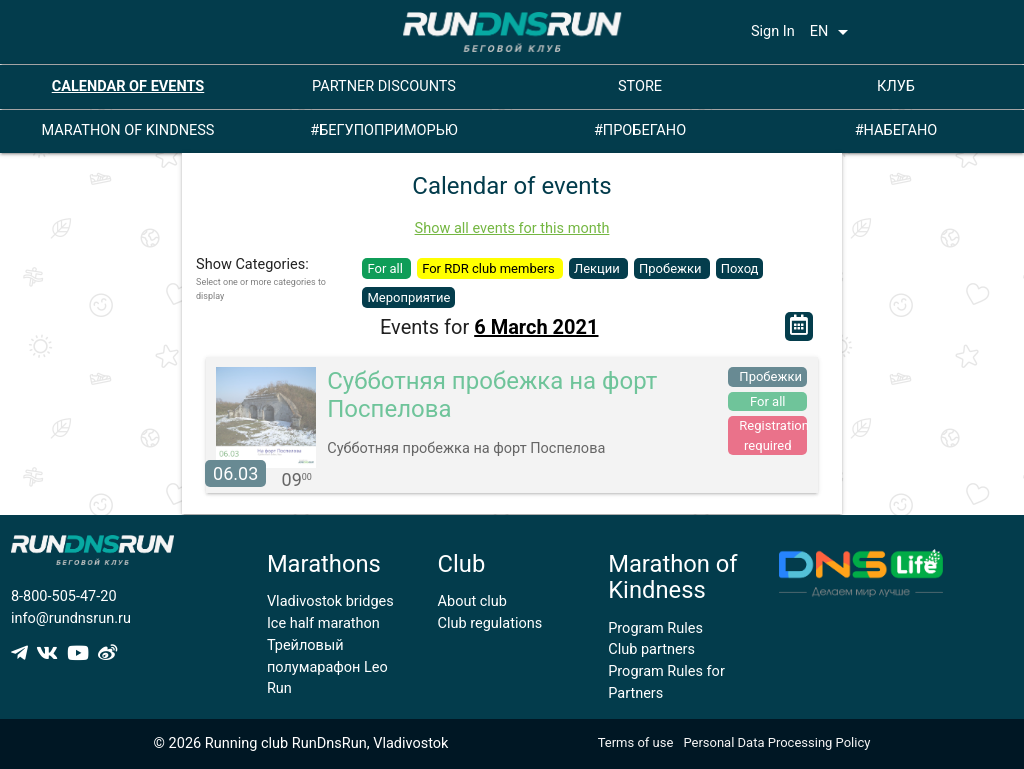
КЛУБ (896, 86)
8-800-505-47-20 (64, 596)
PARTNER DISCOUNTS (384, 86)
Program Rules (655, 628)
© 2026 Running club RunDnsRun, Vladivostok (301, 743)
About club (472, 601)
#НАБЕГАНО (896, 130)
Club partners (651, 649)
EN (833, 32)
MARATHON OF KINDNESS (128, 130)
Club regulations (490, 623)
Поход (740, 268)
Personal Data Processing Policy (776, 742)
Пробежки (672, 268)
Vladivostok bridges (330, 601)
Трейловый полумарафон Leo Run (327, 667)
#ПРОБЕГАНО (640, 130)
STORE (640, 86)
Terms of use (636, 742)
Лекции (598, 268)
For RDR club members (490, 268)
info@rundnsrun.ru (71, 618)
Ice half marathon (323, 623)
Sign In (773, 31)
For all (386, 268)
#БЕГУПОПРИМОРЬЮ (384, 130)
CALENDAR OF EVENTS (128, 86)
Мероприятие (408, 297)
